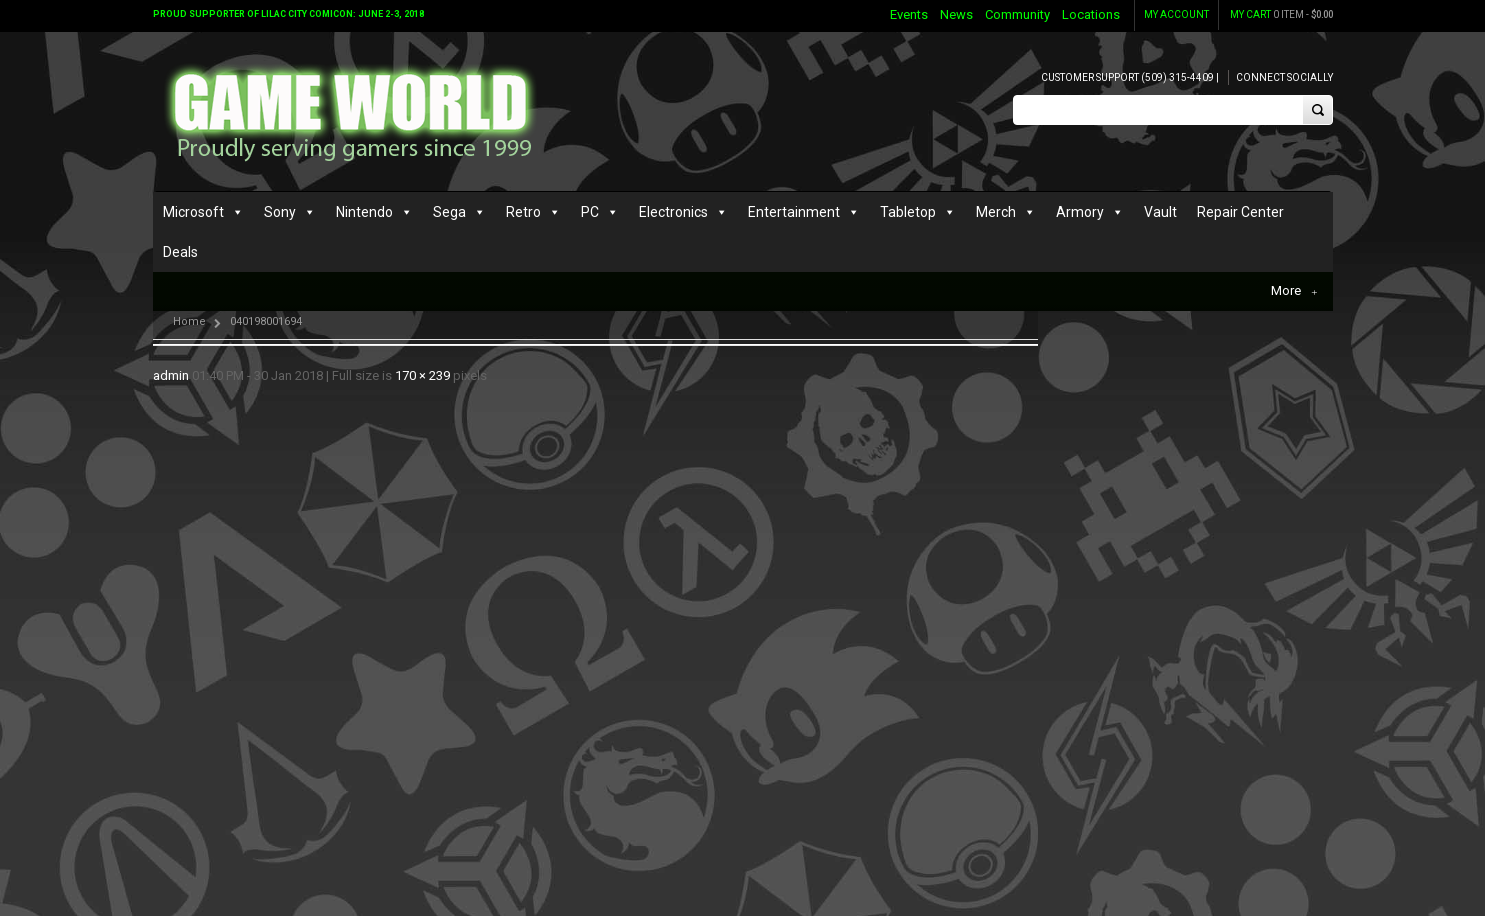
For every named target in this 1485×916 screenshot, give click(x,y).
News (956, 14)
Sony (280, 212)
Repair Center (1240, 212)
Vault (1160, 212)
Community (1017, 14)
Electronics (673, 212)
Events (909, 14)
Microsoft (193, 212)
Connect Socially (1284, 77)
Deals (180, 252)
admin (171, 375)
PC (590, 212)
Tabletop (908, 212)
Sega (449, 212)
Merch (996, 212)
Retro (523, 212)
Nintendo (364, 212)
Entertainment (794, 212)
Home (189, 321)
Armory (1080, 212)
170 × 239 (422, 375)
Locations (1091, 14)
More (1294, 291)
